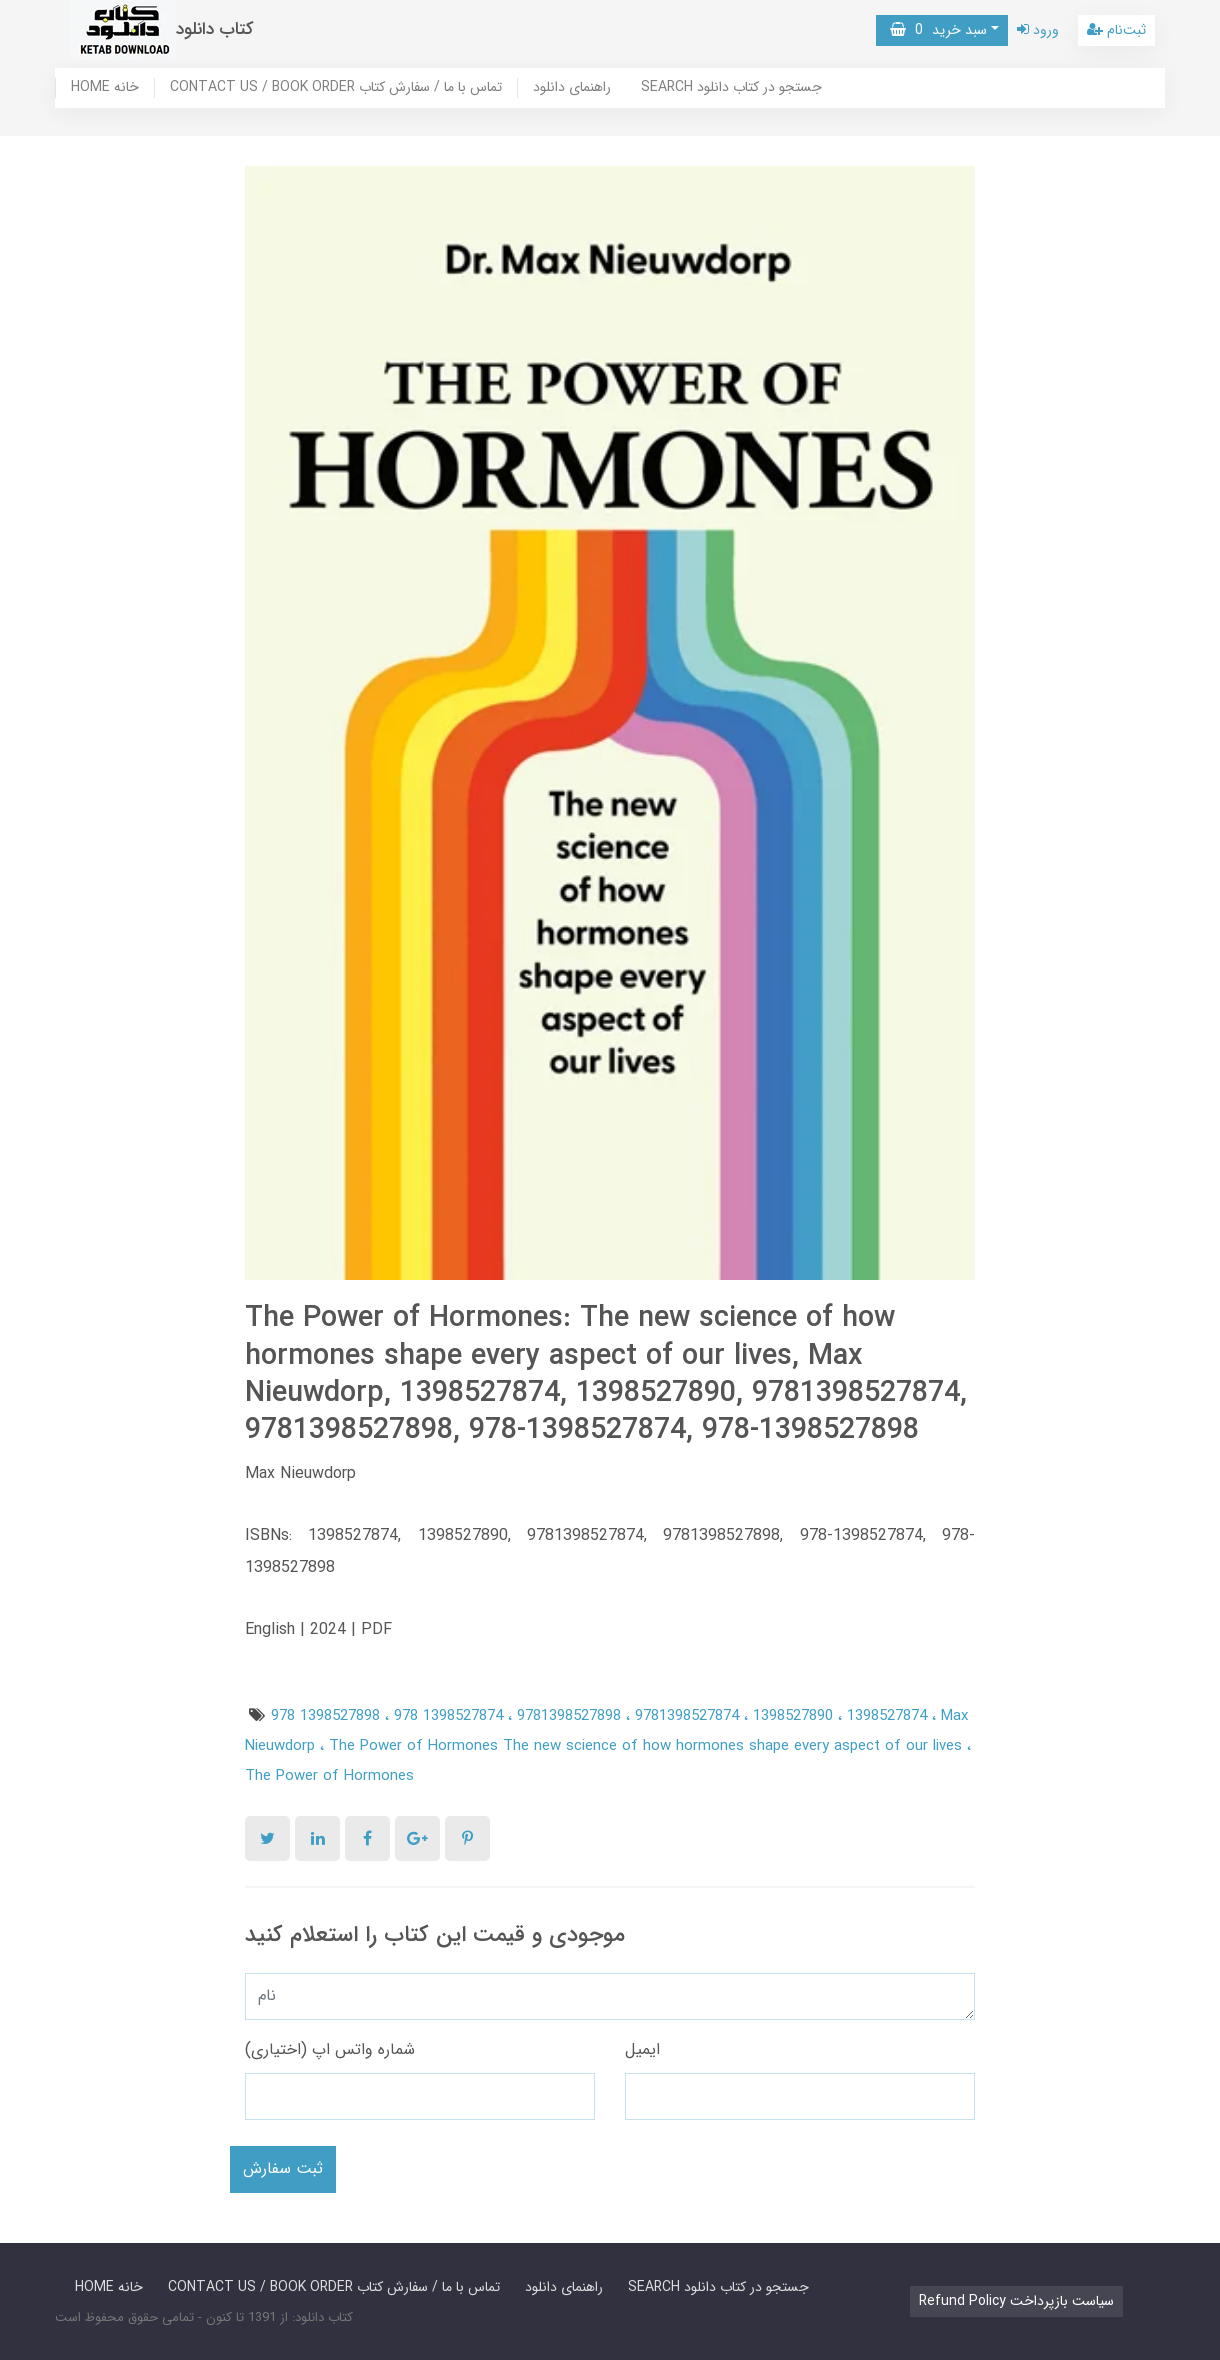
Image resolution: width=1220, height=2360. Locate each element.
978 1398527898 (328, 1716)
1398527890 (795, 1716)
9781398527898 (571, 1716)
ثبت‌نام (1116, 30)
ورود (1038, 30)
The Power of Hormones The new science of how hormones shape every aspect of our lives (648, 1746)
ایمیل (642, 2049)
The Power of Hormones (329, 1776)
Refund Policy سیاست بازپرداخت (1016, 2301)
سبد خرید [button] (938, 30)
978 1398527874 (451, 1716)
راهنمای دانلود (572, 88)
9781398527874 (689, 1716)
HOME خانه (105, 88)
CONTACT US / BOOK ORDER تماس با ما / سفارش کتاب (336, 88)
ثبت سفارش (283, 2168)
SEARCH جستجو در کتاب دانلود (731, 88)
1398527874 (889, 1716)
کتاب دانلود (215, 29)
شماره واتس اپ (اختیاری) (330, 2049)
